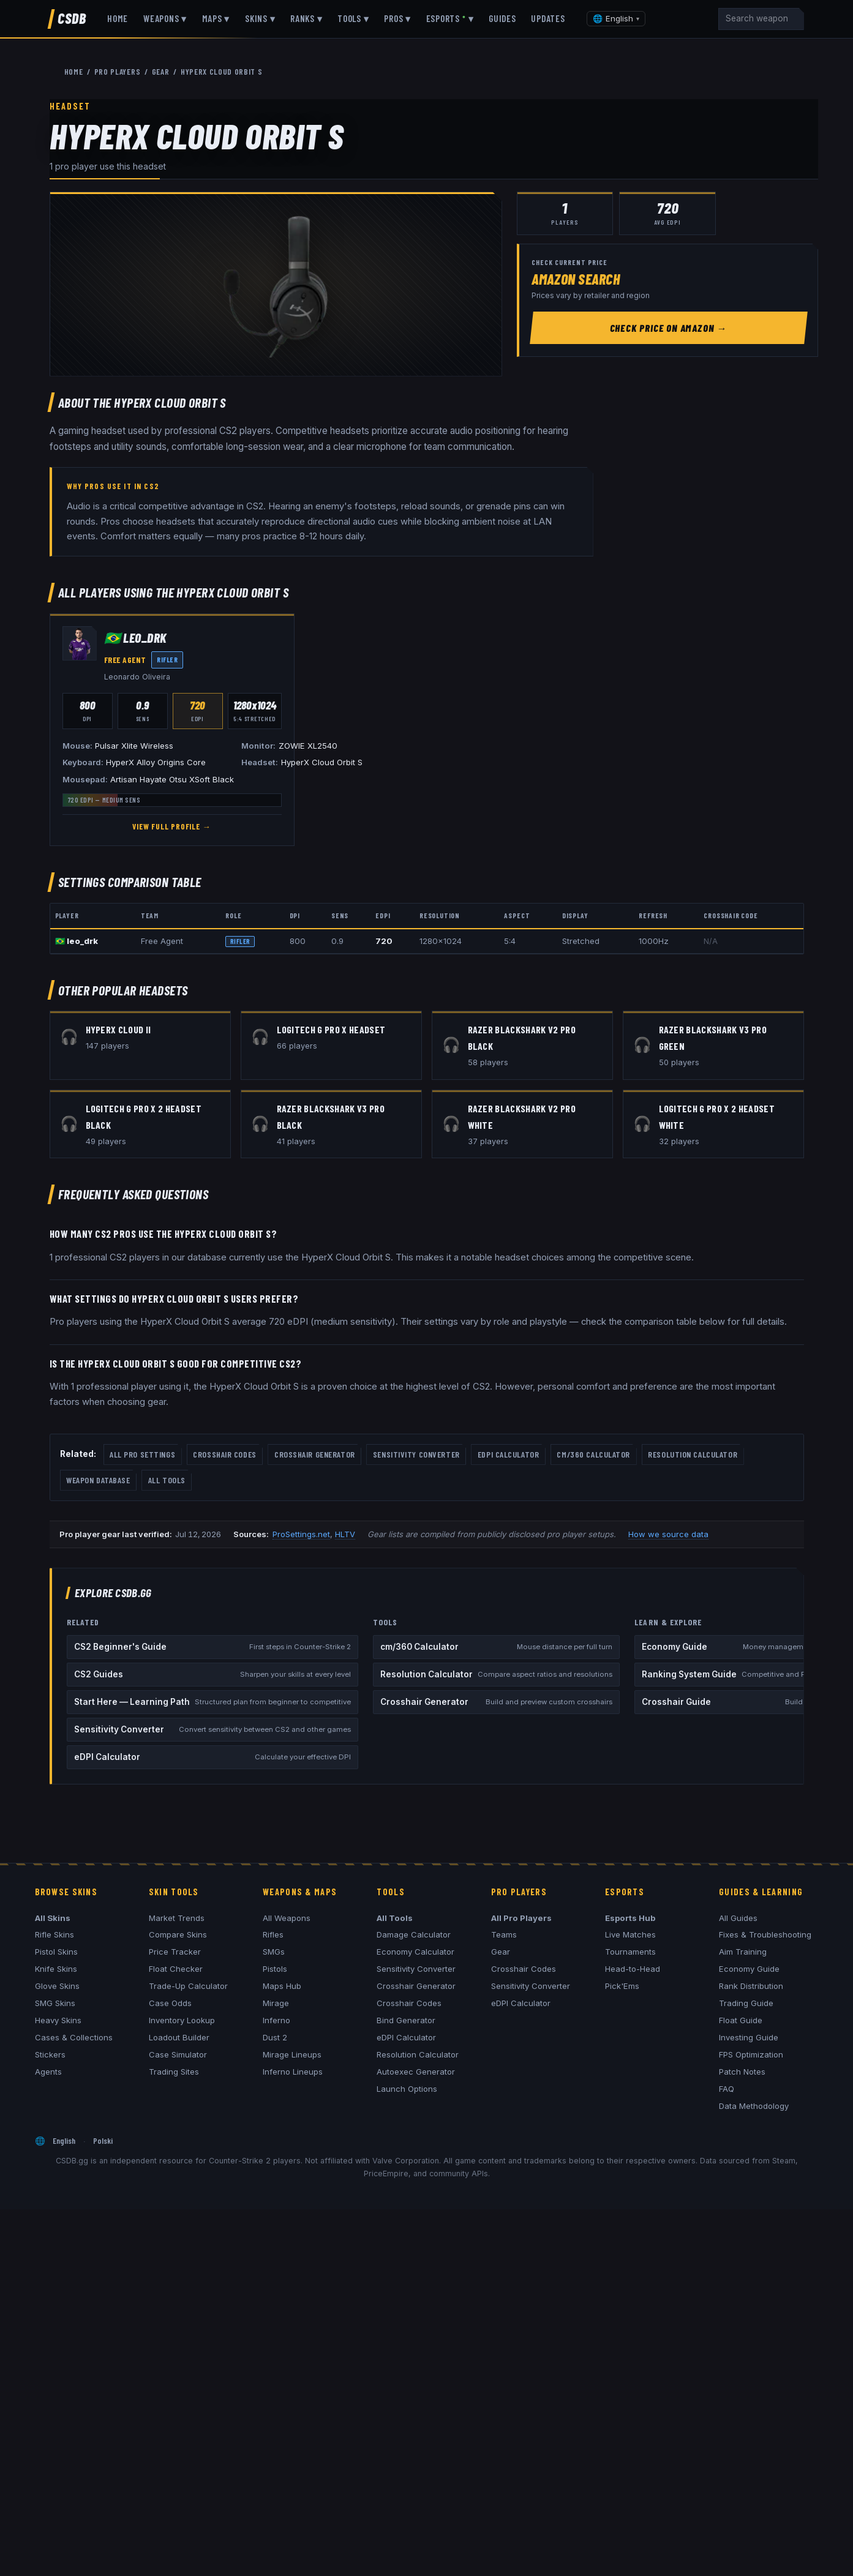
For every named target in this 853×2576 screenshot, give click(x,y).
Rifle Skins (54, 1934)
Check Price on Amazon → (668, 328)
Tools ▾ (353, 18)
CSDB (72, 18)
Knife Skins (56, 1969)
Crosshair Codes (224, 1454)
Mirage (276, 2003)
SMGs (274, 1951)
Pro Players (117, 71)
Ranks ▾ (306, 18)
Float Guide (740, 2020)
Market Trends (177, 1918)
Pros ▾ (397, 18)
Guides (502, 18)
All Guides (738, 1918)
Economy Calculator (415, 1951)
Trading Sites (174, 2071)
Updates (548, 18)
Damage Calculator (414, 1934)
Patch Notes (742, 2071)
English (64, 2140)
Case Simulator (178, 2054)
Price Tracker (175, 1951)
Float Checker (176, 1969)
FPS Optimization (751, 2054)
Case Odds (170, 2003)
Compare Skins (178, 1934)
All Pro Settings (142, 1454)
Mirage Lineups (292, 2054)
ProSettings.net (301, 1534)
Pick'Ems (622, 1986)
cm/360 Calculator (593, 1454)
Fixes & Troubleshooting (765, 1934)
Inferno (276, 2020)
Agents (48, 2071)
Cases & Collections (74, 2037)
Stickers (50, 2054)
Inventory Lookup (182, 2020)
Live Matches (630, 1934)
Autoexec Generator (416, 2071)
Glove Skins (57, 1986)
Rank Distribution (751, 1986)
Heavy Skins (58, 2020)
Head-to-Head (632, 1969)
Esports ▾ (450, 18)
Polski (103, 2140)
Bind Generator (406, 2020)
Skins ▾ (260, 18)
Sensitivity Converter (416, 1454)
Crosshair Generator (314, 1454)
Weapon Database (98, 1480)
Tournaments (630, 1951)
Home (117, 18)
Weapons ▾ (165, 18)
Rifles (273, 1934)
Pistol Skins (56, 1951)
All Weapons (286, 1918)
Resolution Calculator (692, 1454)
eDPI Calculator (508, 1454)
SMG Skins (55, 2003)
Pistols (275, 1969)
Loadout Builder (179, 2037)
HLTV (345, 1534)
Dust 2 (275, 2037)
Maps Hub (282, 1986)
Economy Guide (749, 1969)
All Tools (167, 1480)
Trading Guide (746, 2003)
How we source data (668, 1534)
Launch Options (407, 2089)
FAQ (726, 2089)
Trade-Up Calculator (188, 1986)
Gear (500, 1951)
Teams (504, 1934)
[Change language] (616, 18)
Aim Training (743, 1951)
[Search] (761, 19)
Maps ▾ (216, 18)
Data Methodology (754, 2106)
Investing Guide (748, 2037)
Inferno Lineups (293, 2071)
